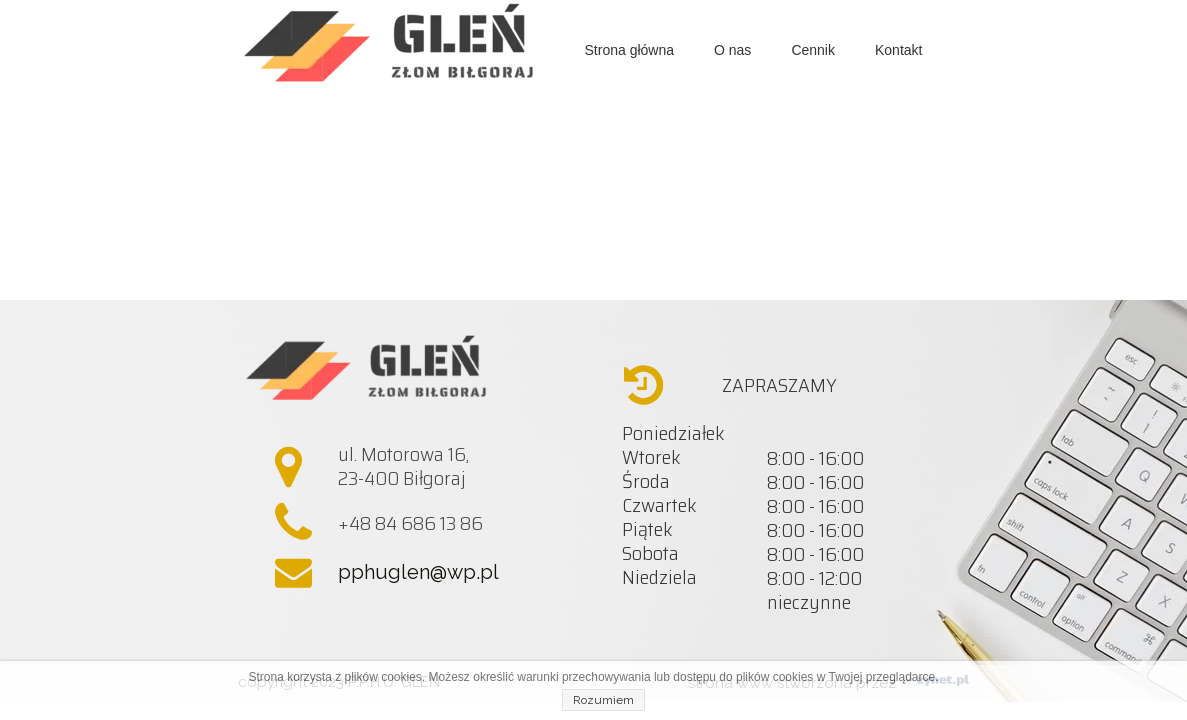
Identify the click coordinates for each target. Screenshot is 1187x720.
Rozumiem (603, 700)
